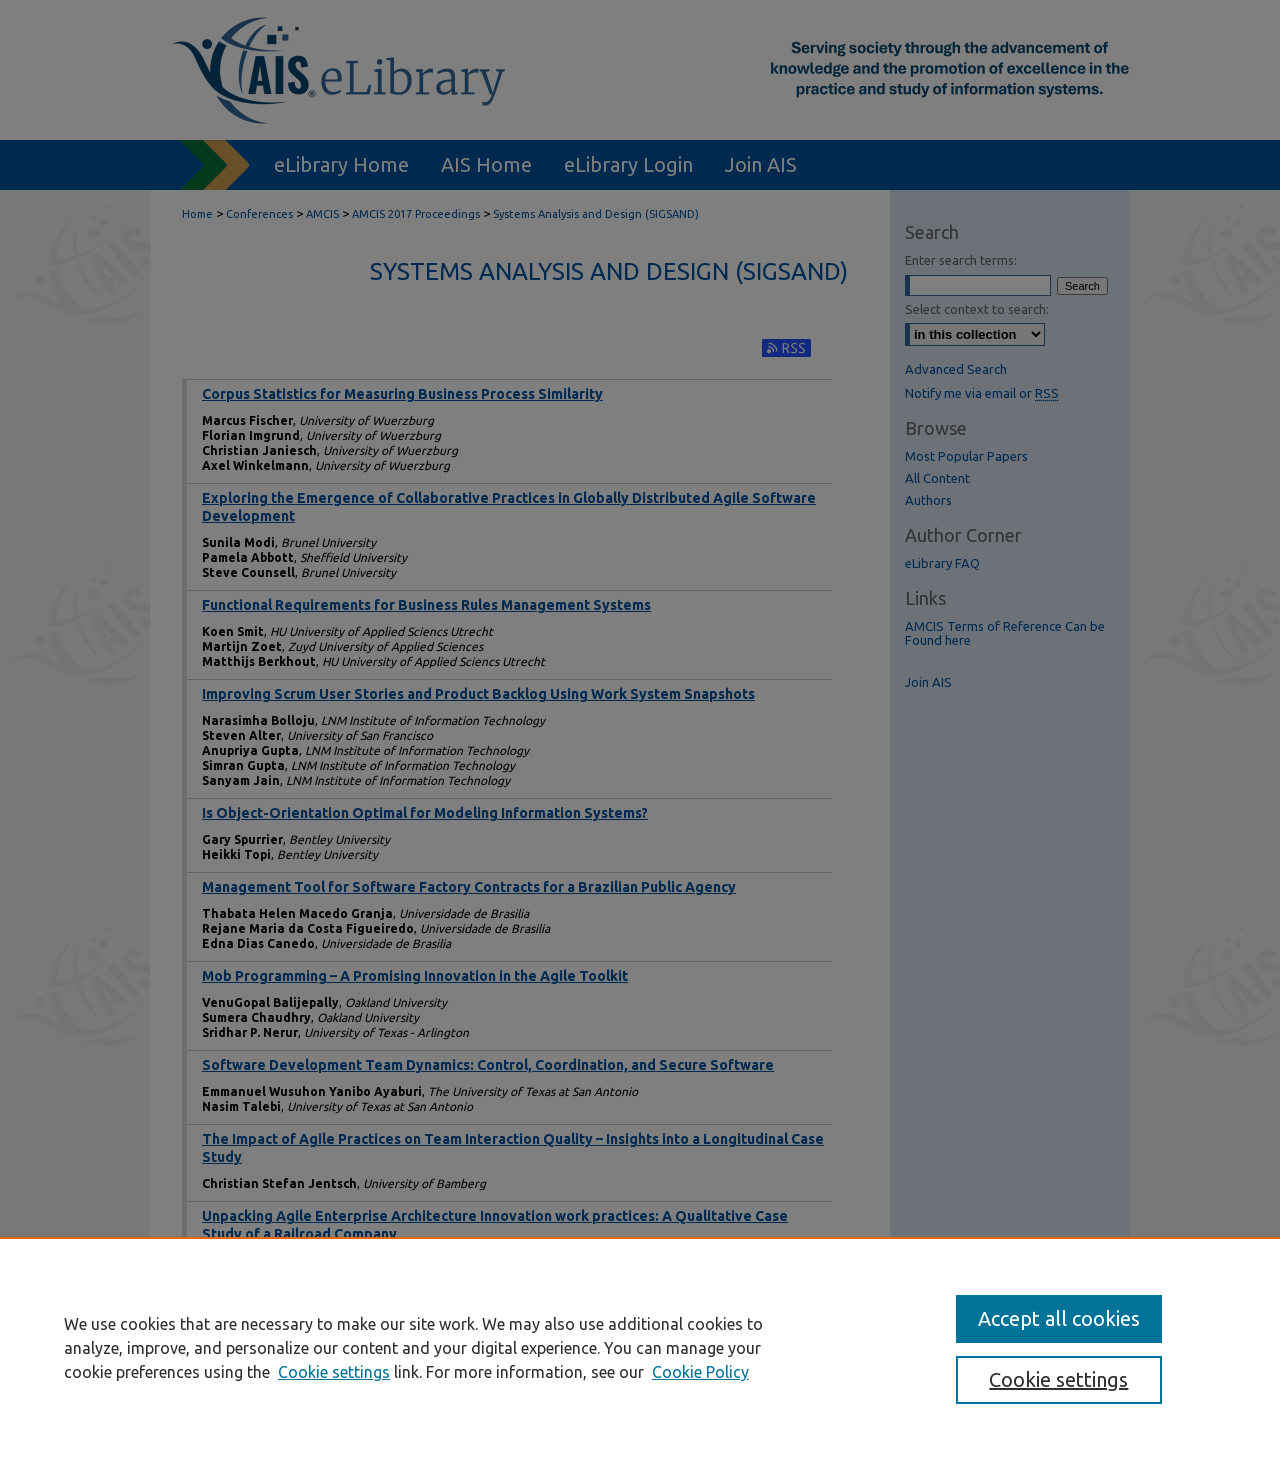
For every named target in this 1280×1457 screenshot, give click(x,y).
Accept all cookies (1059, 1318)
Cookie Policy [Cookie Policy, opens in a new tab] (700, 1372)
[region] (640, 1347)
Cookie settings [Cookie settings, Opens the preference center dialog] (1058, 1379)
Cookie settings (334, 1372)
